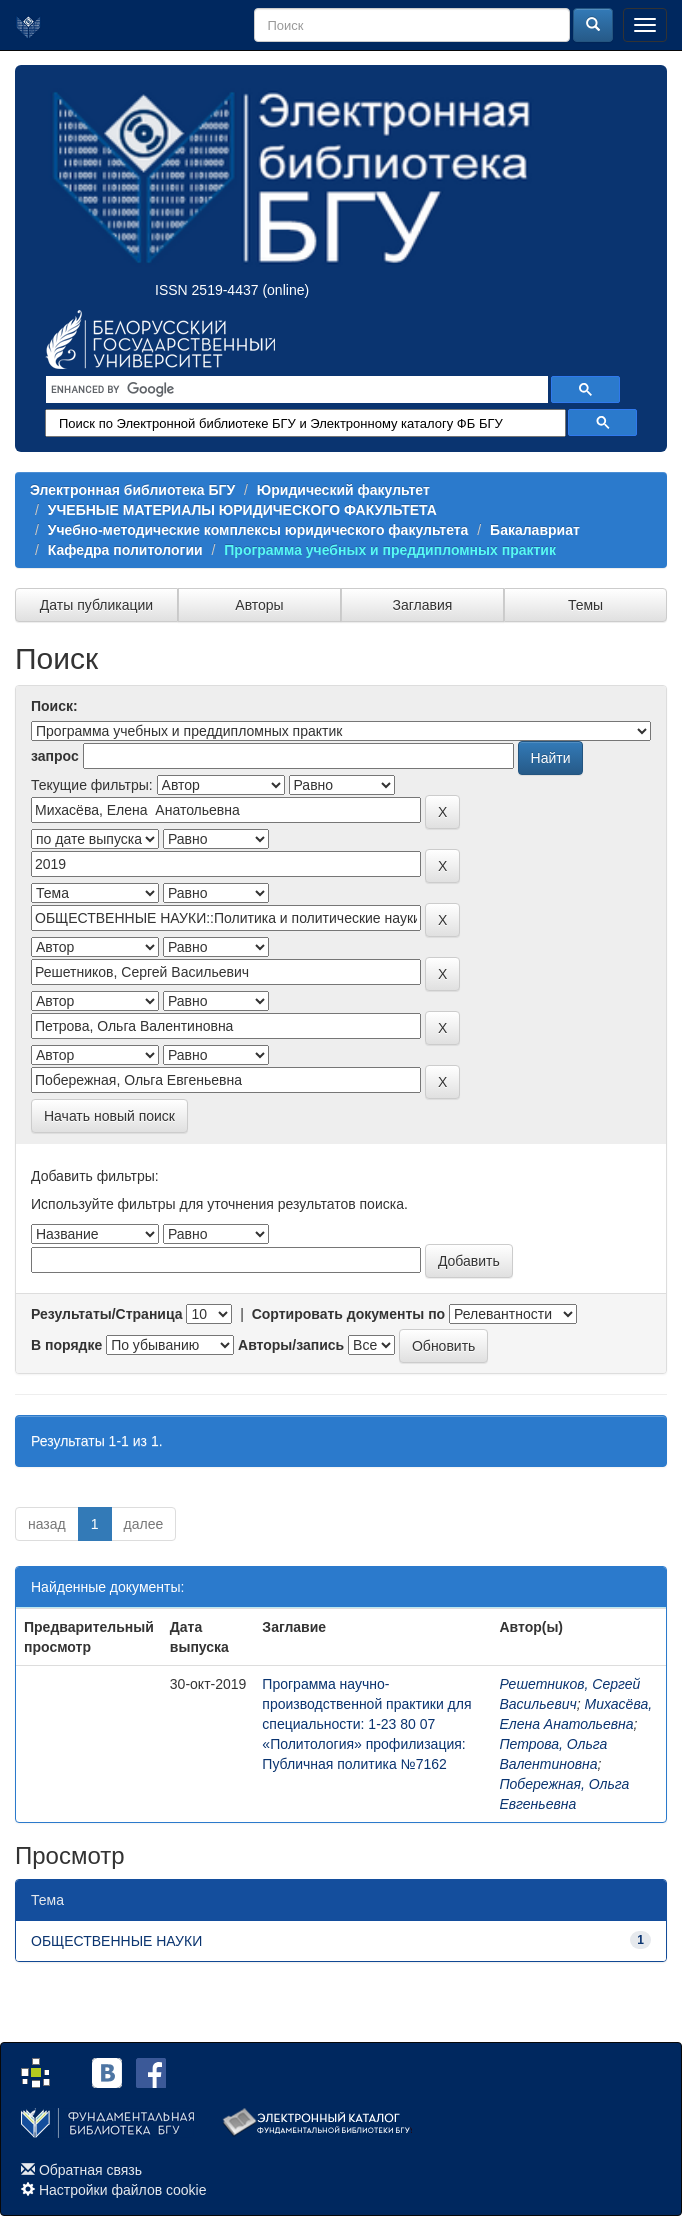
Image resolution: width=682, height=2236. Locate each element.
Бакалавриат (535, 530)
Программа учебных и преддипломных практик (390, 550)
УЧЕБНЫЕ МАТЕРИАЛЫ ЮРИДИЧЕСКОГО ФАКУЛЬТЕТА (242, 510)
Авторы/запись (291, 1345)
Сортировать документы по (349, 1314)
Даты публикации (96, 605)
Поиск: (54, 706)
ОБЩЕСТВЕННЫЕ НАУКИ (116, 1941)
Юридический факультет (343, 490)
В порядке (66, 1345)
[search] (295, 390)
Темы (585, 605)
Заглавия (423, 605)
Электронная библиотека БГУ (132, 490)
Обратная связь (90, 2170)
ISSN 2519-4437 (207, 290)
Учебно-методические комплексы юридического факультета (258, 530)
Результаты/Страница (107, 1314)
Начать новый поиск (109, 1116)
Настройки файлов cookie (123, 2190)
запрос (55, 756)
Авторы (259, 605)
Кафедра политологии (125, 550)
